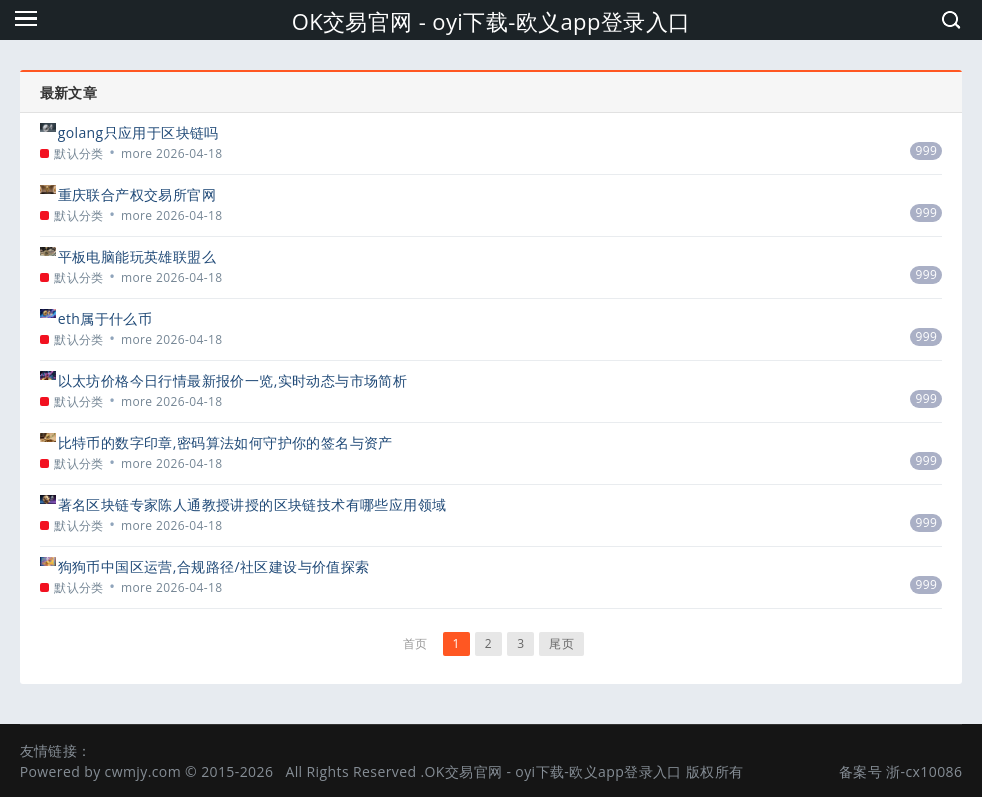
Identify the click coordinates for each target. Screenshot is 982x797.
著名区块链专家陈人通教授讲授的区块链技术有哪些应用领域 (252, 504)
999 (926, 150)
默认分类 (79, 153)
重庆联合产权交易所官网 (137, 194)
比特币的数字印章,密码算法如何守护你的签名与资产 (225, 442)
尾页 (561, 643)
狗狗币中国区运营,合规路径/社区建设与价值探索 (214, 566)
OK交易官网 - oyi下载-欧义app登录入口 (491, 21)
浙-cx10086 (924, 771)
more (137, 153)
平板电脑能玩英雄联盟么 (137, 256)
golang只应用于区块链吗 (138, 132)
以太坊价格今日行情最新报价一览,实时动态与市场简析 (233, 380)
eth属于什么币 (105, 318)
